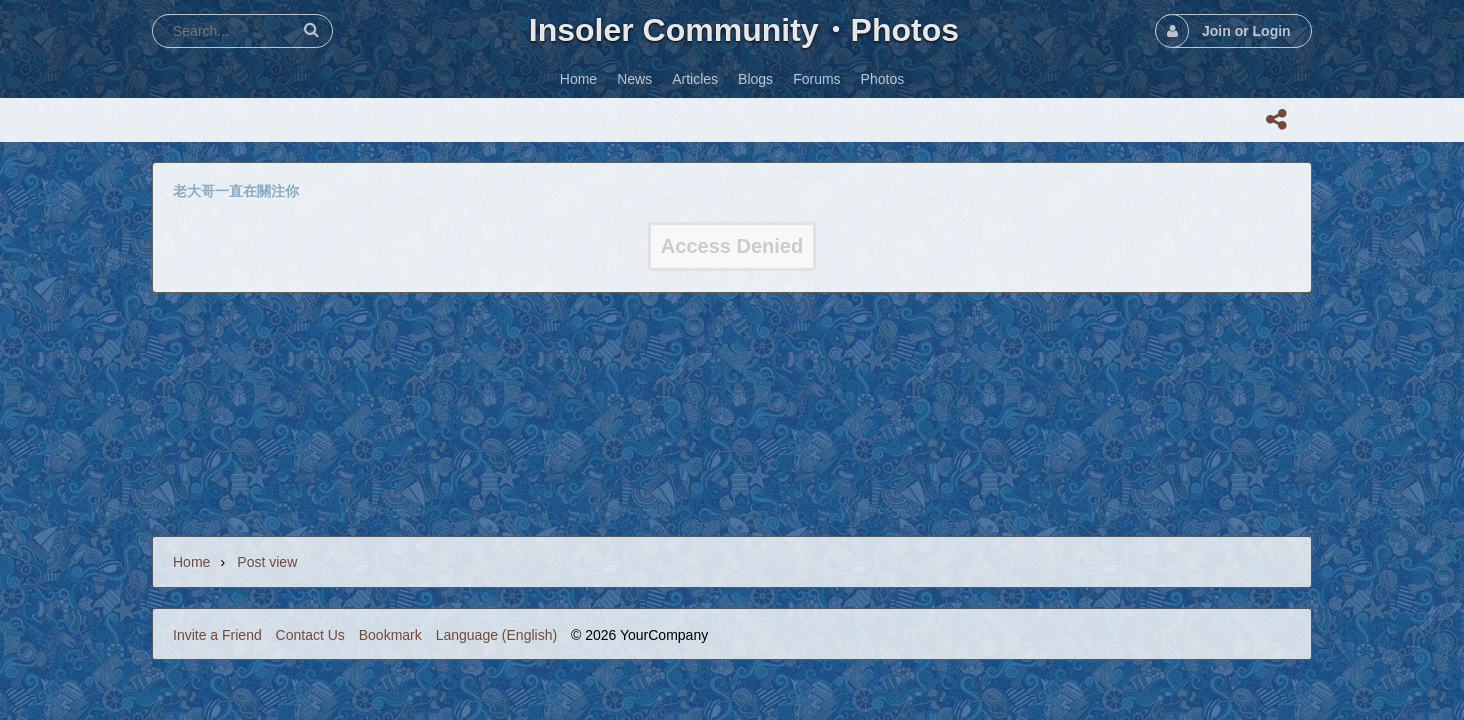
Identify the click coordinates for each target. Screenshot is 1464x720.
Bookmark (390, 635)
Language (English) (496, 635)
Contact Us (310, 635)
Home (191, 562)
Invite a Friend (217, 635)
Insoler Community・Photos (744, 30)
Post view (267, 562)
